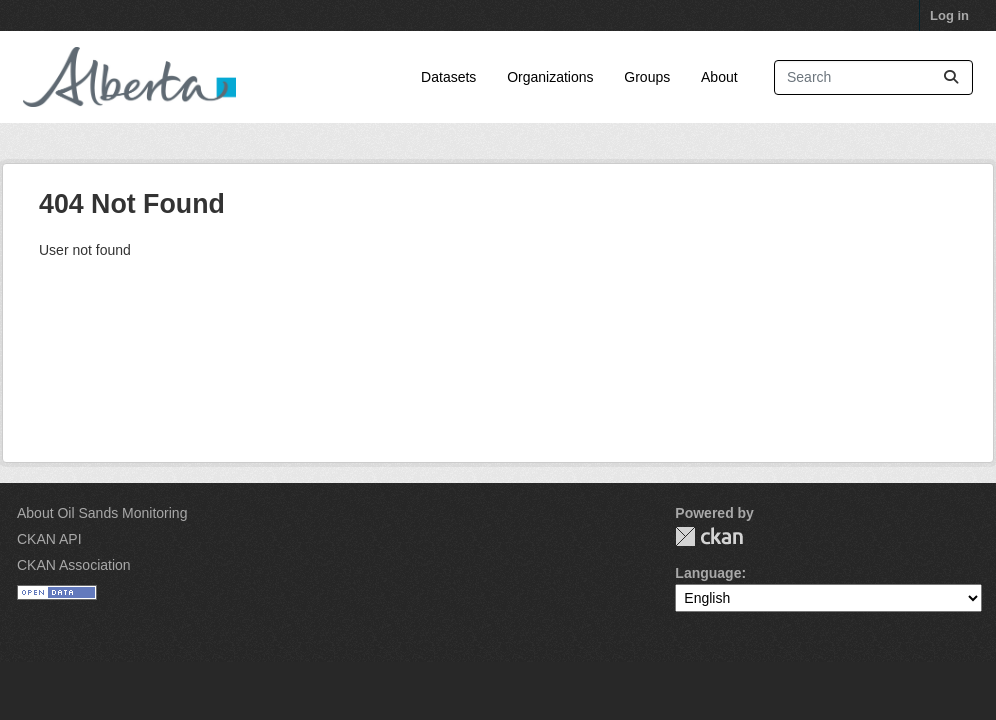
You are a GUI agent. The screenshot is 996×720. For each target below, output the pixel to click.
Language (708, 573)
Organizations (550, 77)
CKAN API (49, 539)
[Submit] (951, 77)
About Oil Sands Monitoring (102, 513)
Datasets (448, 77)
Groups (647, 77)
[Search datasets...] (873, 77)
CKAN (709, 536)
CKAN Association (74, 565)
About (719, 77)
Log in (949, 15)
